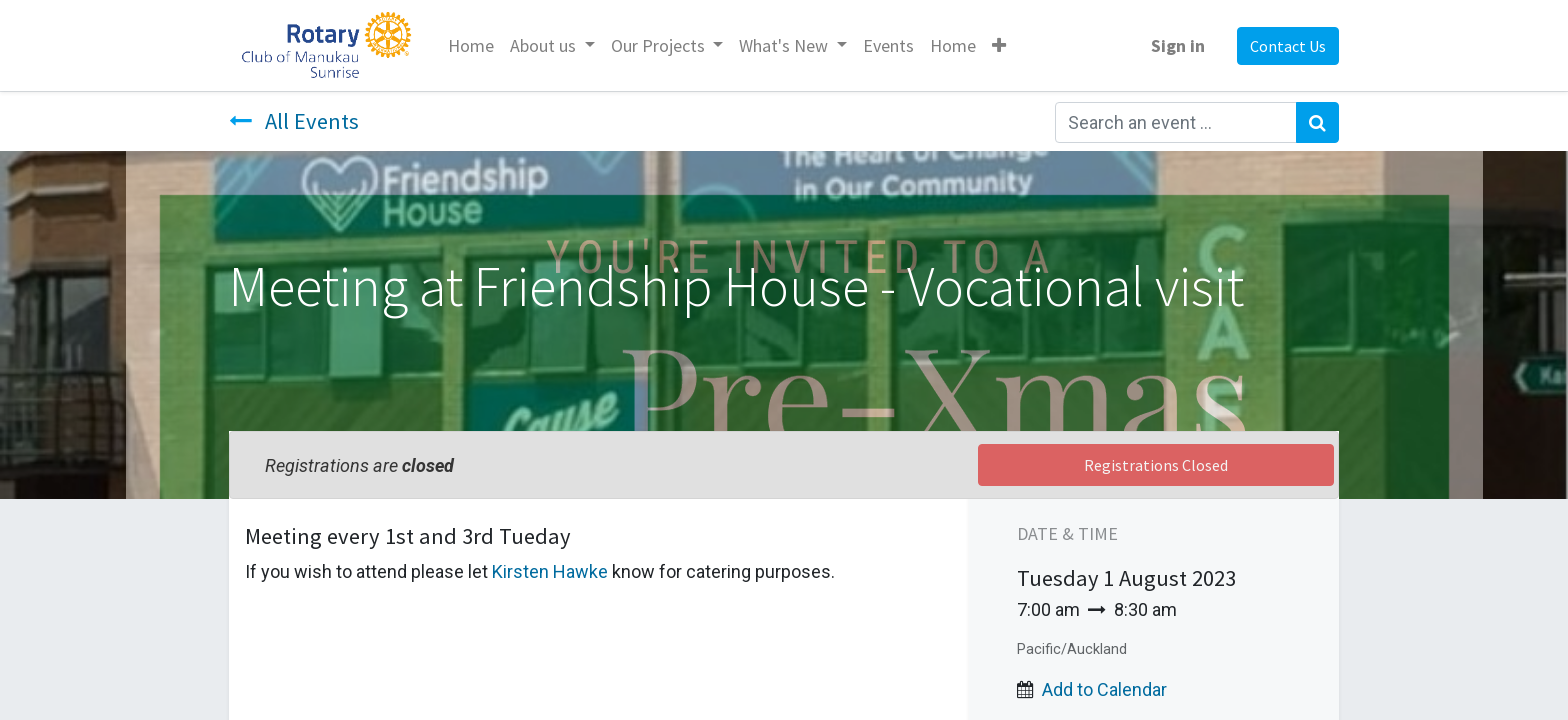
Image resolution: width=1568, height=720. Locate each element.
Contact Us (1288, 46)
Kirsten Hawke (550, 571)
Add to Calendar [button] (1104, 689)
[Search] (1317, 122)
